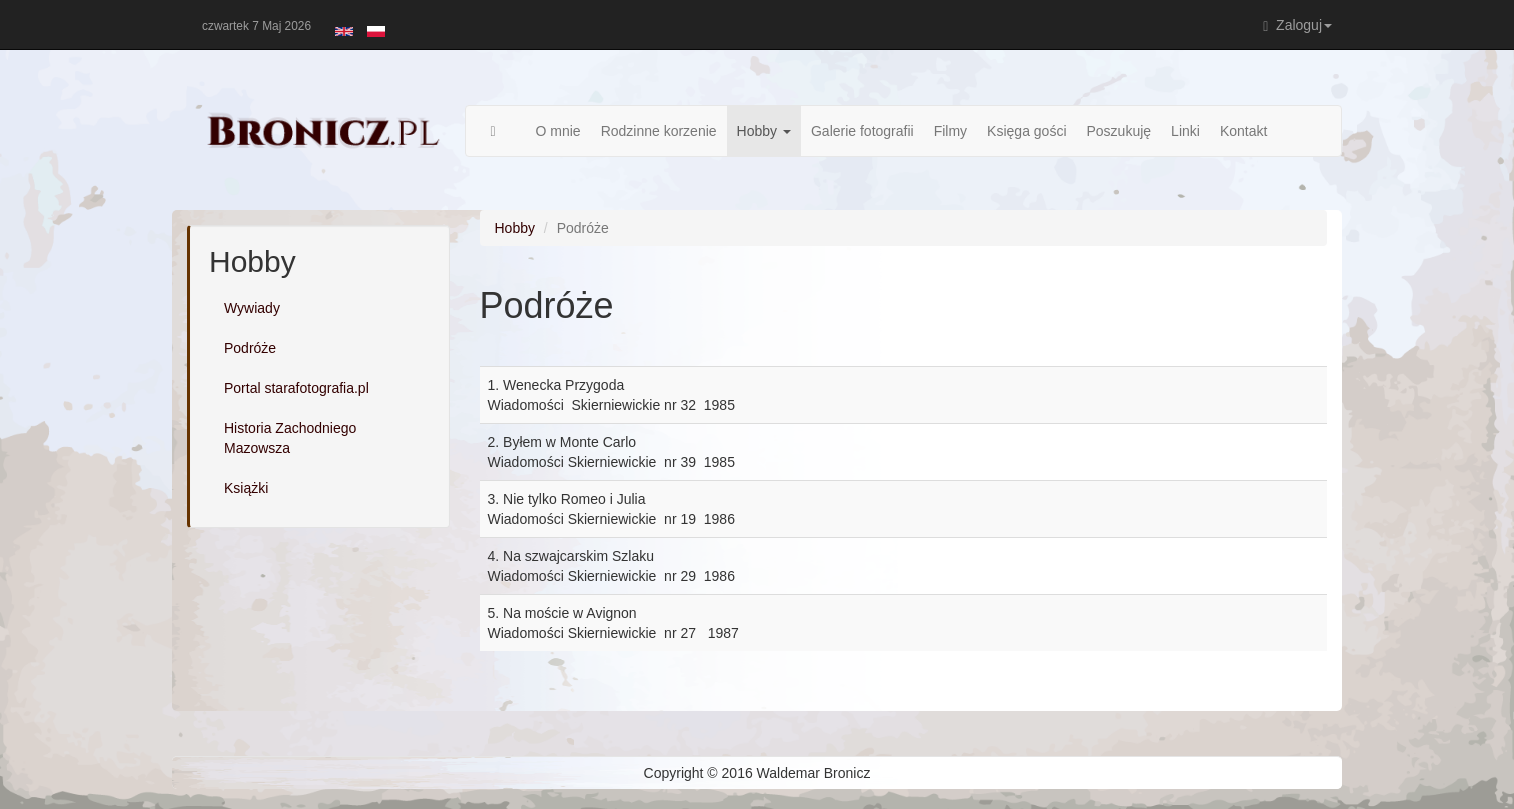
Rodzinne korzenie (659, 131)
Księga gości (1026, 131)
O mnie (558, 131)
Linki (1185, 131)
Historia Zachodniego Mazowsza (290, 438)
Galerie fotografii (862, 131)
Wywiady (252, 308)
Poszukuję (1119, 131)
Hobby (764, 131)
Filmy (950, 131)
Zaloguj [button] (1297, 25)
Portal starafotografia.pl (296, 388)
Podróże (250, 348)
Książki (246, 488)
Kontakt (1243, 131)
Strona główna (503, 131)
